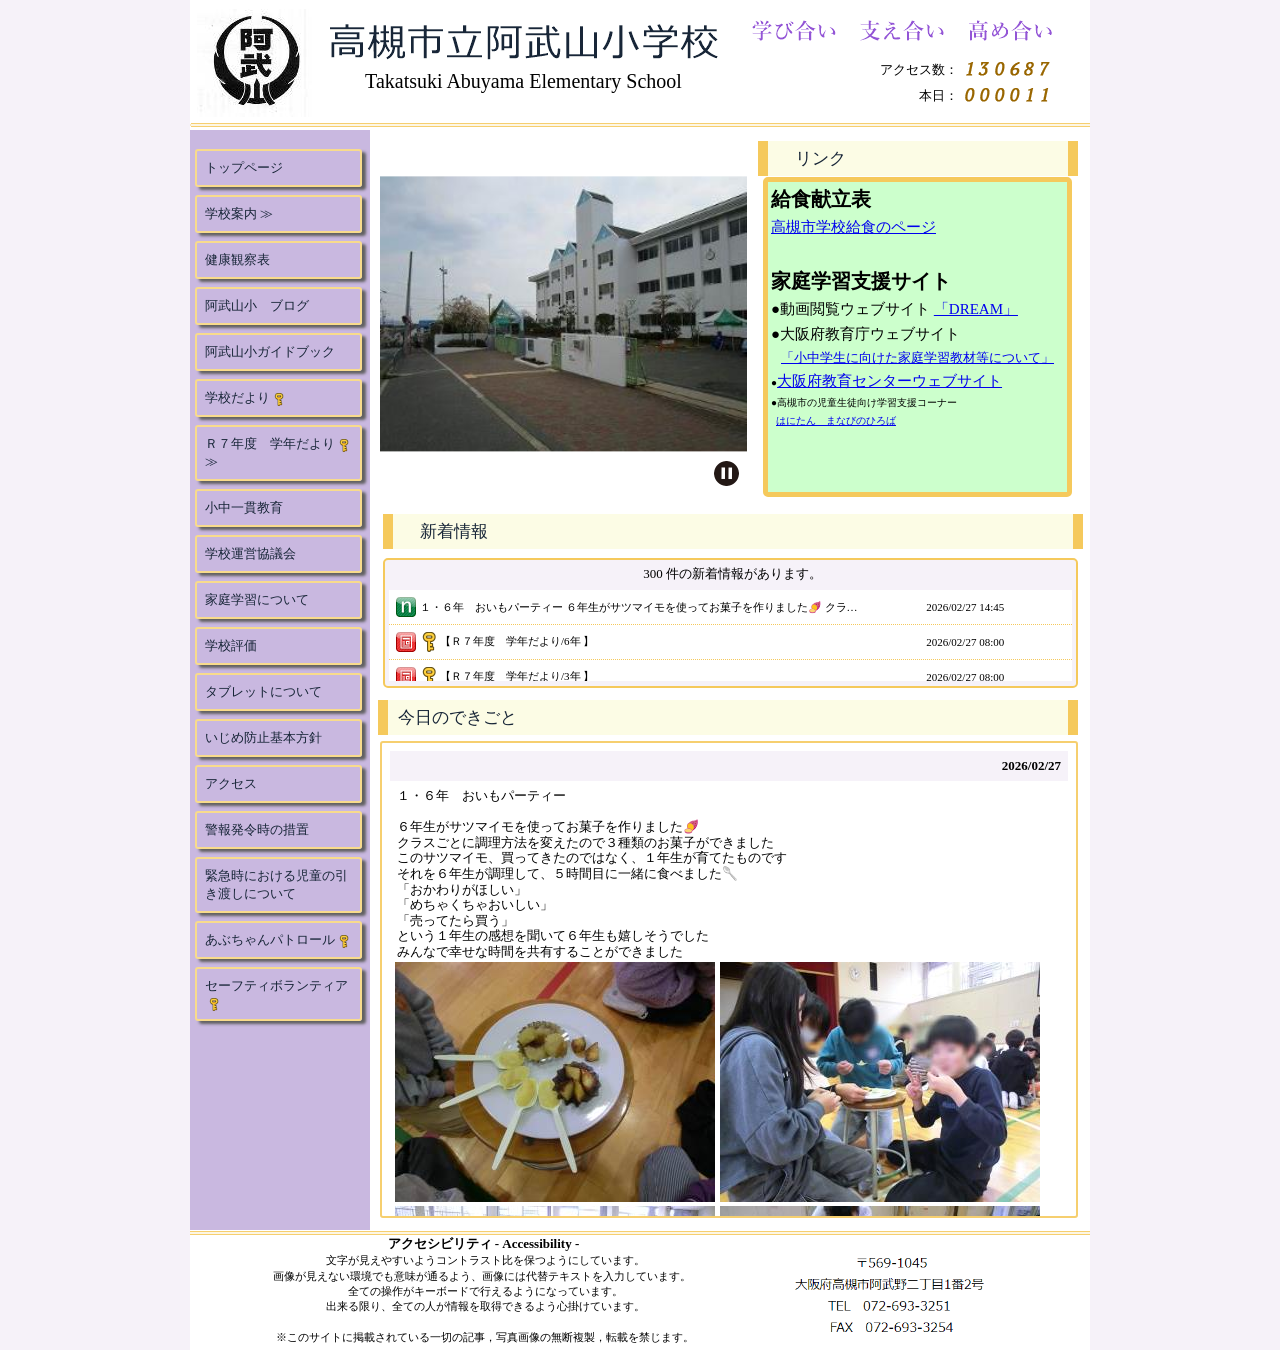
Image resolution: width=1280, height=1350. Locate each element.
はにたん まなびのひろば (836, 420)
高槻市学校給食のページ (853, 227)
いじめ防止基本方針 (263, 737)
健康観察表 (237, 259)
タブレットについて (263, 691)
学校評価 (231, 645)
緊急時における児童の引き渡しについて (276, 884)
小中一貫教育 (244, 507)
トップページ (244, 167)
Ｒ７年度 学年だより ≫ (278, 452)
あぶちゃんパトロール (278, 940)
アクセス (231, 783)
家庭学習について (257, 599)
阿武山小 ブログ (257, 305)
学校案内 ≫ (239, 213)
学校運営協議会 (250, 553)
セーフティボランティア (276, 994)
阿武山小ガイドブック (270, 351)
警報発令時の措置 (257, 829)
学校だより (245, 398)
